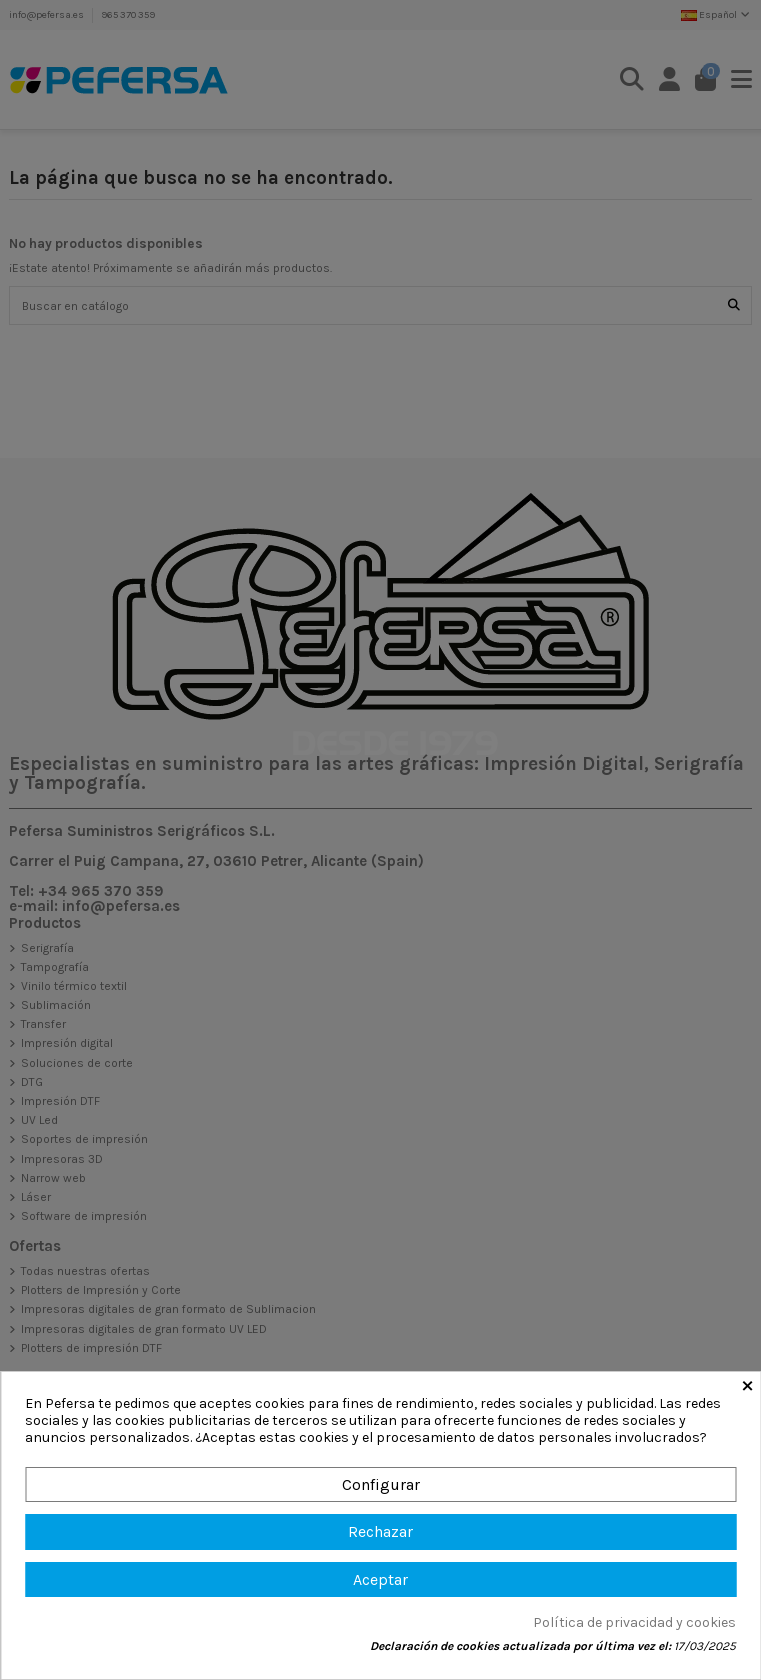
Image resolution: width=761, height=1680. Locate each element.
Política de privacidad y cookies (634, 1623)
